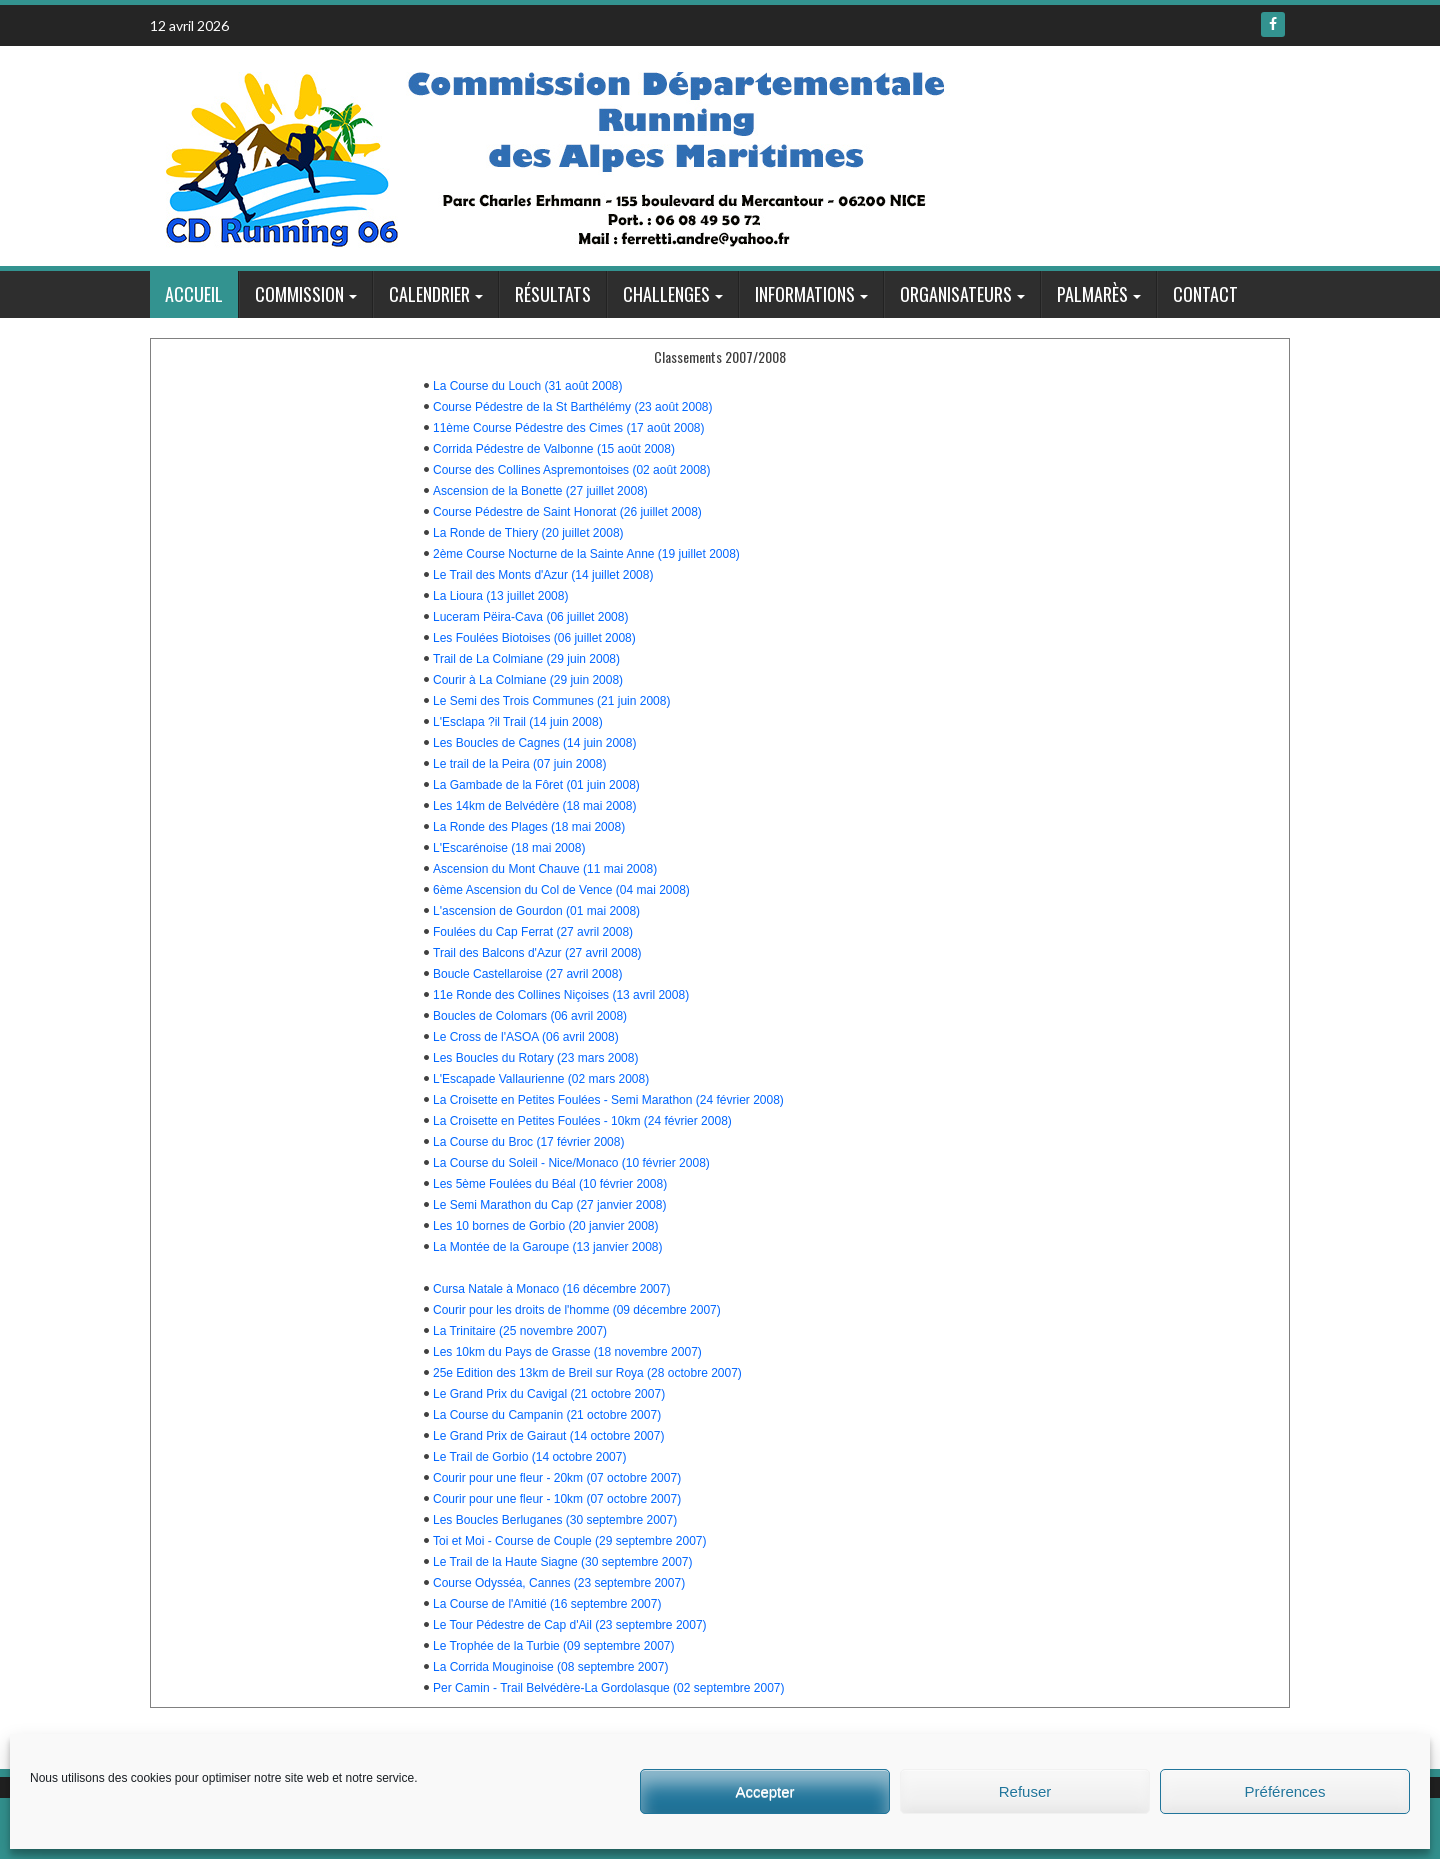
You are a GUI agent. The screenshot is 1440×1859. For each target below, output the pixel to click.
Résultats (553, 294)
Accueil (194, 294)
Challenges (666, 294)
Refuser (1025, 1791)
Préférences (1285, 1791)
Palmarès (1092, 294)
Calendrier (429, 294)
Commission (299, 294)
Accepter (764, 1791)
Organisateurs (956, 294)
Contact (1205, 294)
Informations (805, 294)
